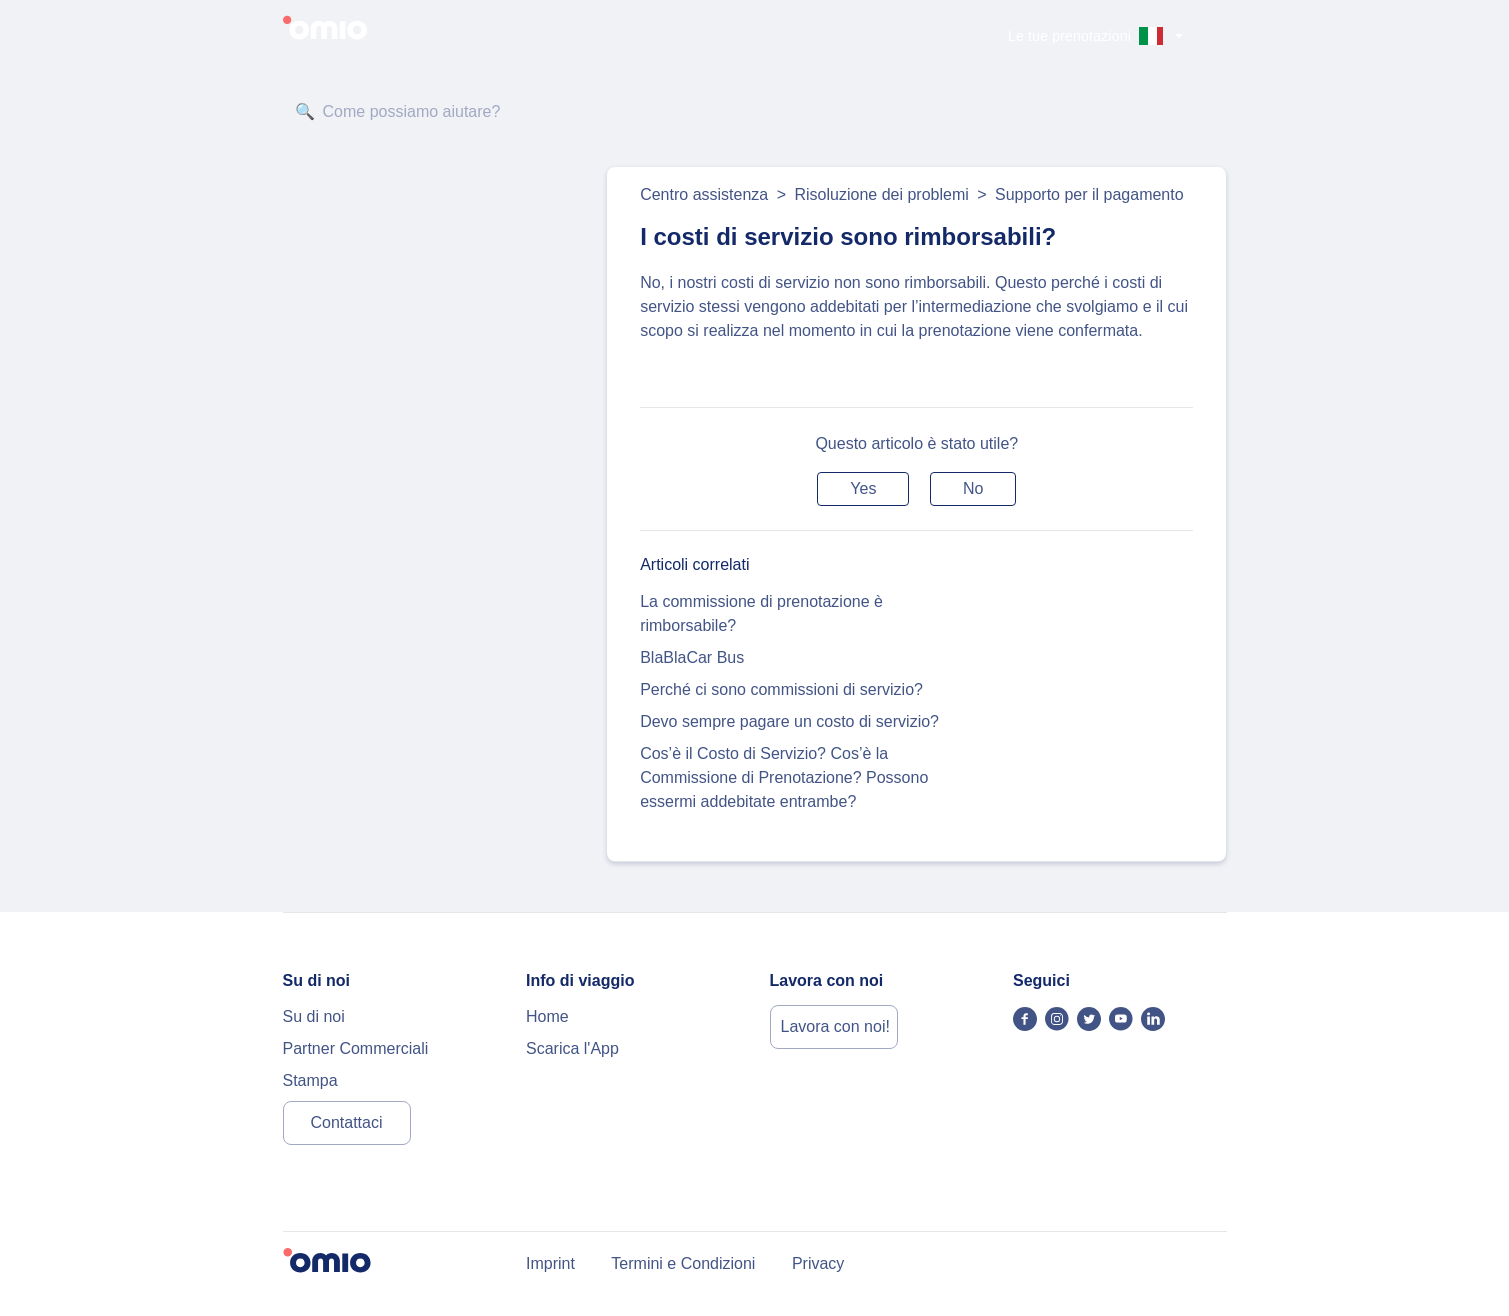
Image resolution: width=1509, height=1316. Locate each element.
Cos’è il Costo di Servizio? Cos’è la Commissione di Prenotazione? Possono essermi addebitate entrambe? (784, 777)
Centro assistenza (704, 194)
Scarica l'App (572, 1048)
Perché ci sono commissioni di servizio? (781, 689)
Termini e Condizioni (683, 1263)
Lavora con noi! (835, 1026)
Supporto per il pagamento (1089, 194)
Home (547, 1016)
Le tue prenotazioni (1069, 36)
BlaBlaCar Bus (692, 657)
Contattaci (346, 1122)
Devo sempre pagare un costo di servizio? (789, 721)
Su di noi (314, 1016)
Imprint (550, 1263)
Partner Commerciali (356, 1048)
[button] (863, 489)
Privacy (818, 1263)
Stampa (310, 1080)
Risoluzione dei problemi (881, 194)
